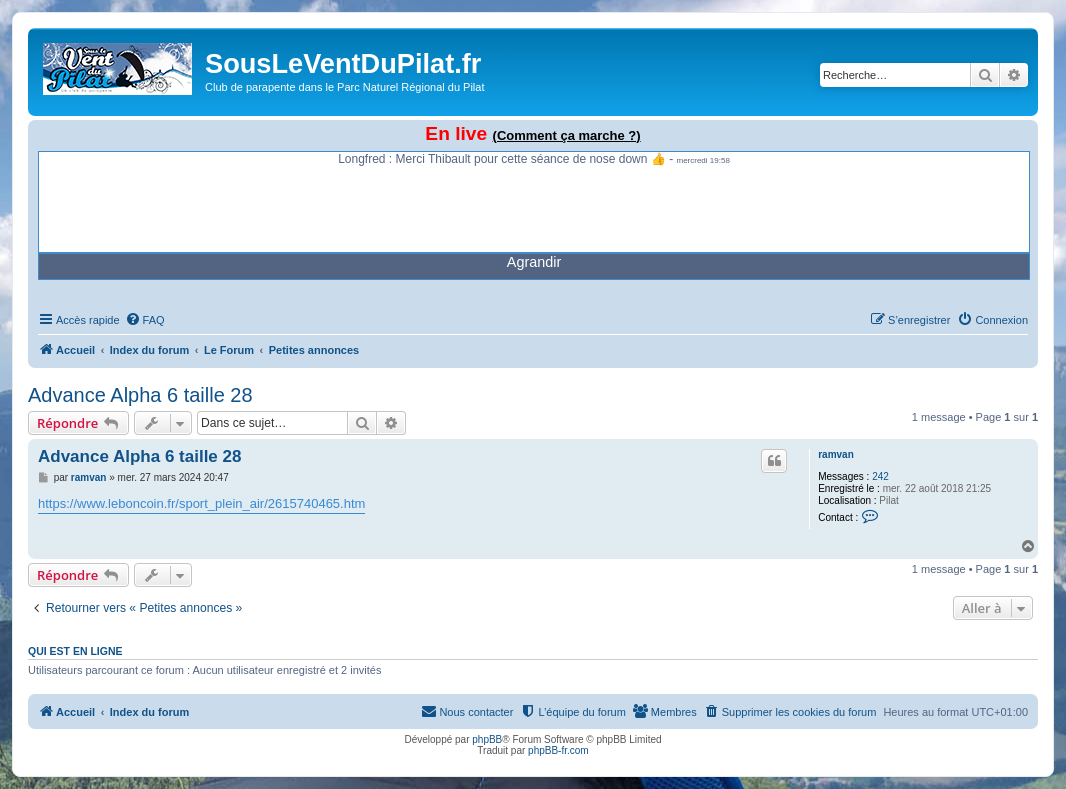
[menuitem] (145, 320)
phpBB (487, 739)
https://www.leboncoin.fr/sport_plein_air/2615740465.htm (201, 503)
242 (880, 476)
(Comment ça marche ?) (567, 135)
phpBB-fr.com (558, 750)
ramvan (836, 454)
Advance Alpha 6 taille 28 (140, 395)
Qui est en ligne (75, 651)
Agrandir (534, 262)
